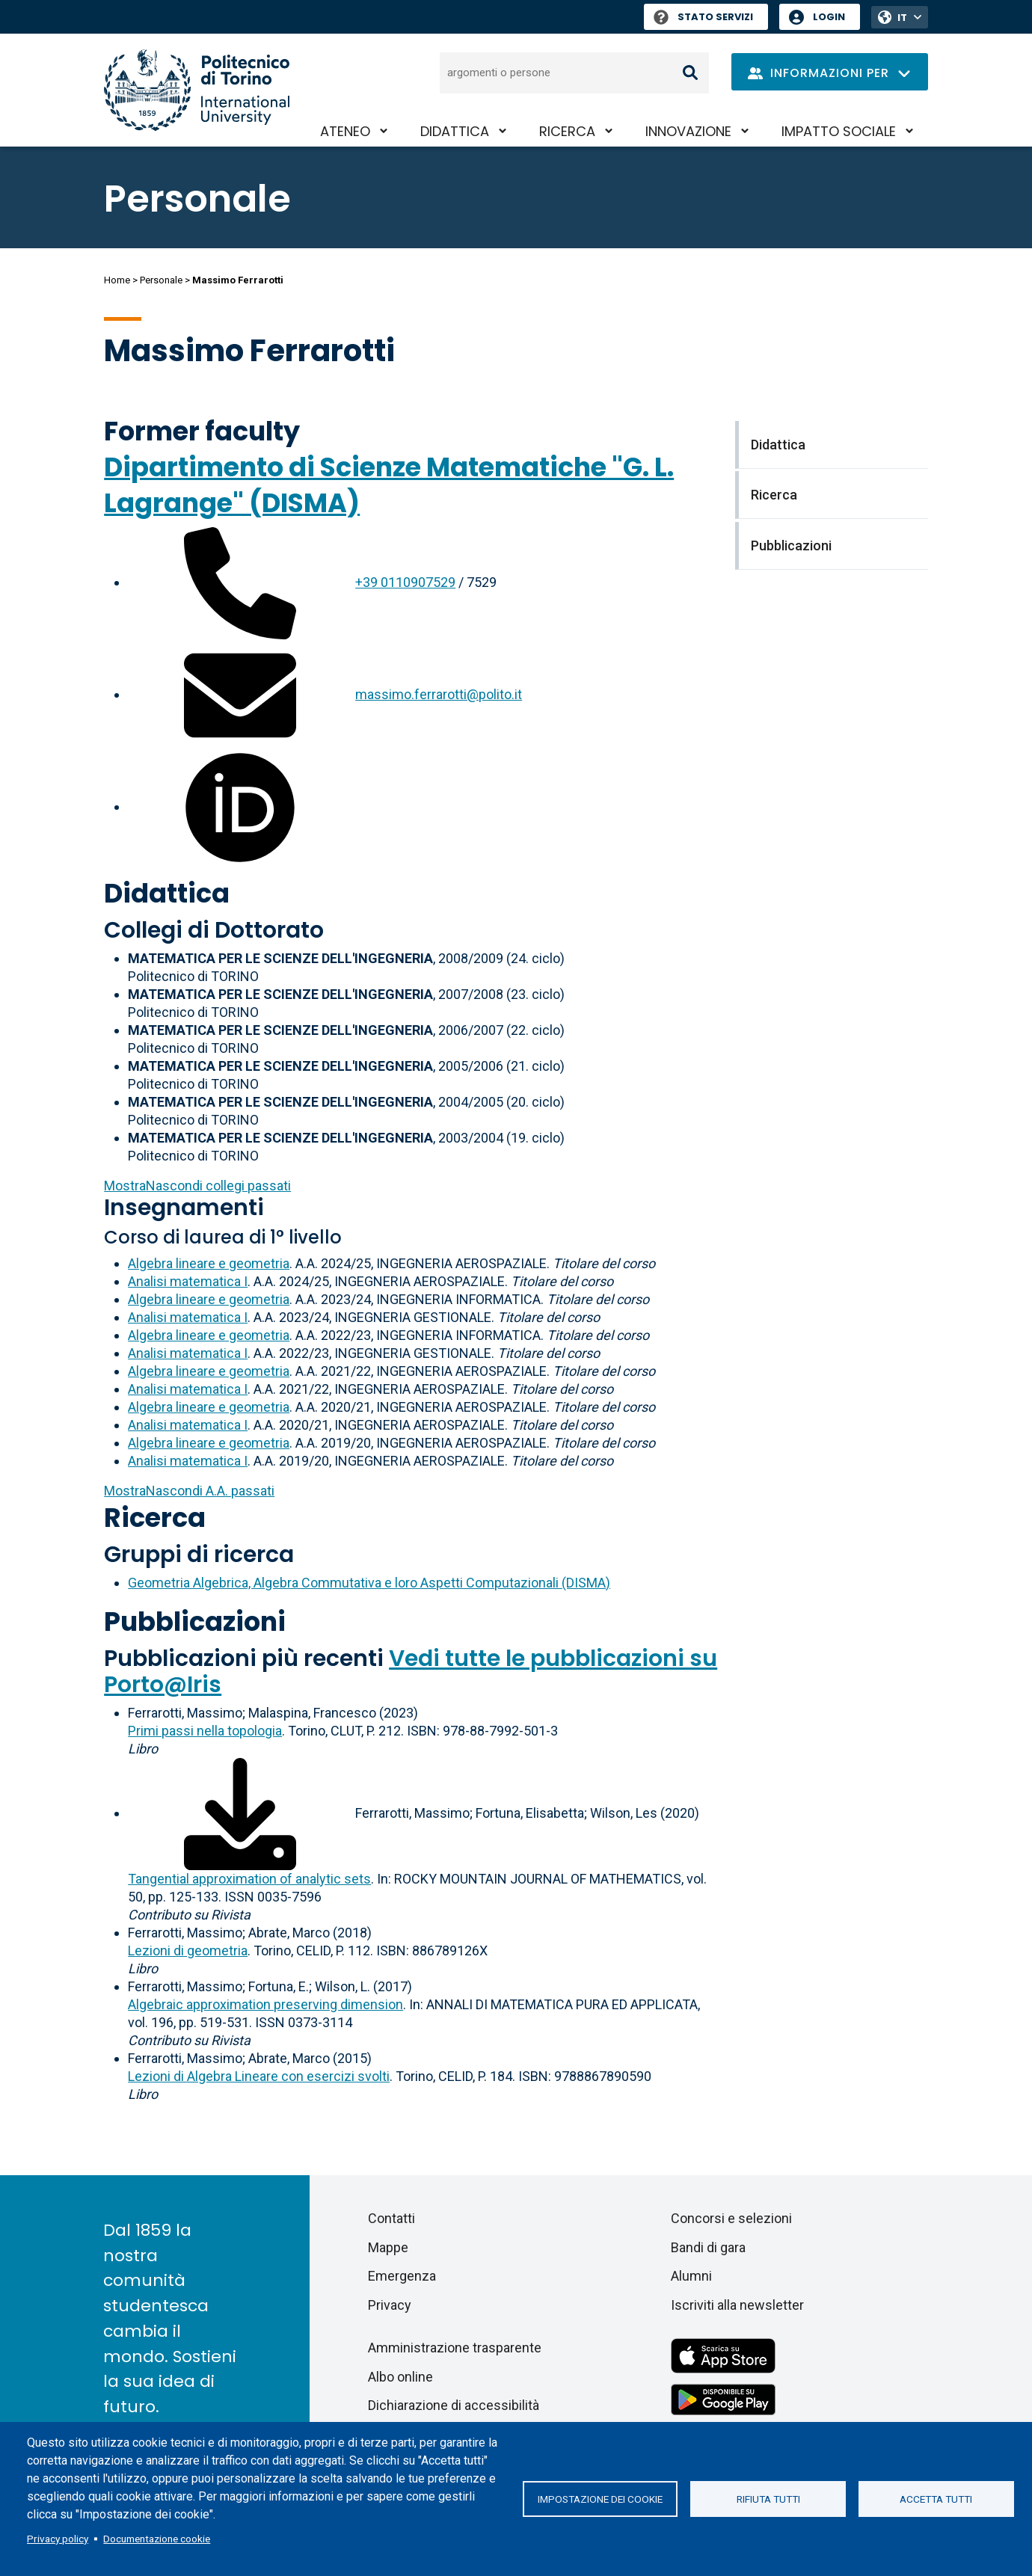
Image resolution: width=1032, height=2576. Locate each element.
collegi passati (197, 1185)
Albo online (400, 2377)
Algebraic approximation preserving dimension (265, 2004)
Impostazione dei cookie (600, 2499)
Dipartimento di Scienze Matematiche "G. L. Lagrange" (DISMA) (389, 485)
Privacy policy (57, 2539)
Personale (161, 280)
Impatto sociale (838, 131)
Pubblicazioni (195, 1621)
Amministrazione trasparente (454, 2347)
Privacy (389, 2305)
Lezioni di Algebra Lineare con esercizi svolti (259, 2076)
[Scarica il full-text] (240, 1813)
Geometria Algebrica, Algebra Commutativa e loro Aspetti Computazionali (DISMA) (369, 1582)
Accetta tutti (936, 2499)
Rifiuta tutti (768, 2499)
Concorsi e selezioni (731, 2218)
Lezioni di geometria (188, 1950)
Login (829, 17)
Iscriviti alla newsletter (737, 2305)
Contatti (391, 2218)
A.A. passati (189, 1490)
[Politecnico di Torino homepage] (196, 90)
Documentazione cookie (156, 2539)
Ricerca (567, 131)
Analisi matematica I (188, 1281)
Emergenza (402, 2276)
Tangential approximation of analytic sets (249, 1879)
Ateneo (345, 131)
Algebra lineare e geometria (208, 1263)
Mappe (388, 2247)
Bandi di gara (708, 2247)
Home (117, 280)
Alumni (691, 2276)
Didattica (454, 131)
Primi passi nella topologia (205, 1731)
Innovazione (688, 131)
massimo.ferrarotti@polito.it (438, 694)
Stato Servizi (703, 17)
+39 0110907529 (405, 582)
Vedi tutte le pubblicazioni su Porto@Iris (410, 1671)
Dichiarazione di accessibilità (453, 2405)
